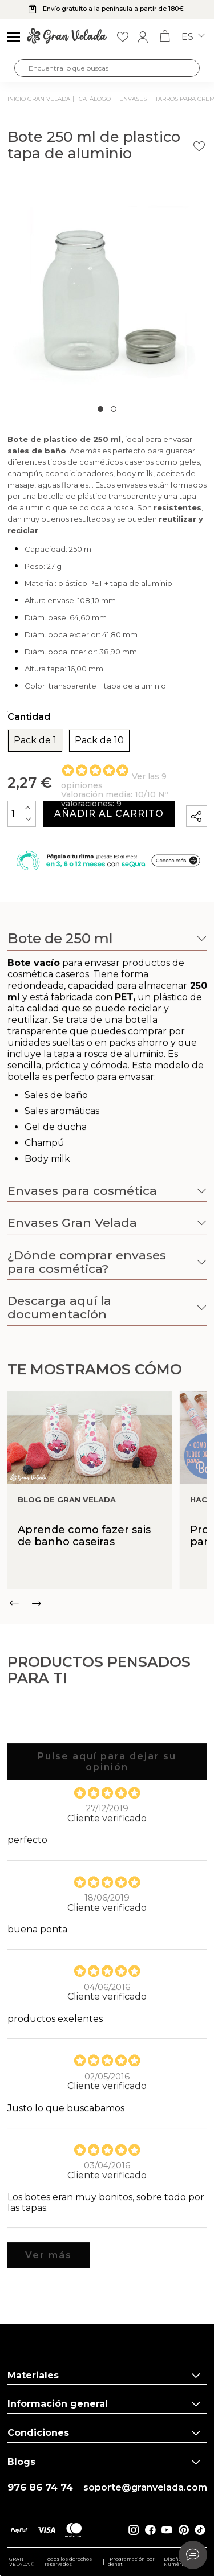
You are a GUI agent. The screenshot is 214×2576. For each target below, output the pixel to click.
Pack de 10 (99, 740)
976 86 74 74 (40, 2487)
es (193, 37)
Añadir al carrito (109, 813)
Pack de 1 (35, 740)
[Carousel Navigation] (107, 1603)
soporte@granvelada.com (145, 2488)
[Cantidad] (21, 813)
